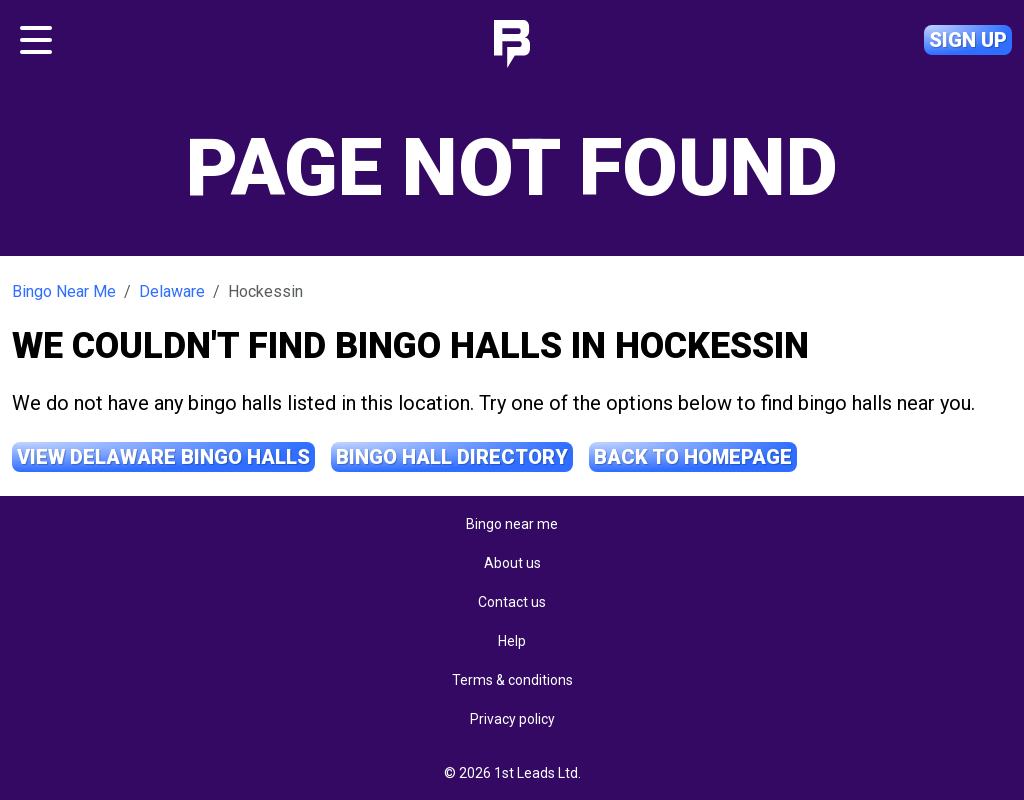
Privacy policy (512, 719)
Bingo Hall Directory (452, 457)
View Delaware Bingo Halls (163, 457)
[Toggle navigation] (36, 40)
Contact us (512, 602)
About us (512, 563)
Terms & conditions (512, 680)
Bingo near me (512, 524)
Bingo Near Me (64, 291)
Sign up (968, 40)
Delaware (172, 291)
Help (512, 641)
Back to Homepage (693, 457)
